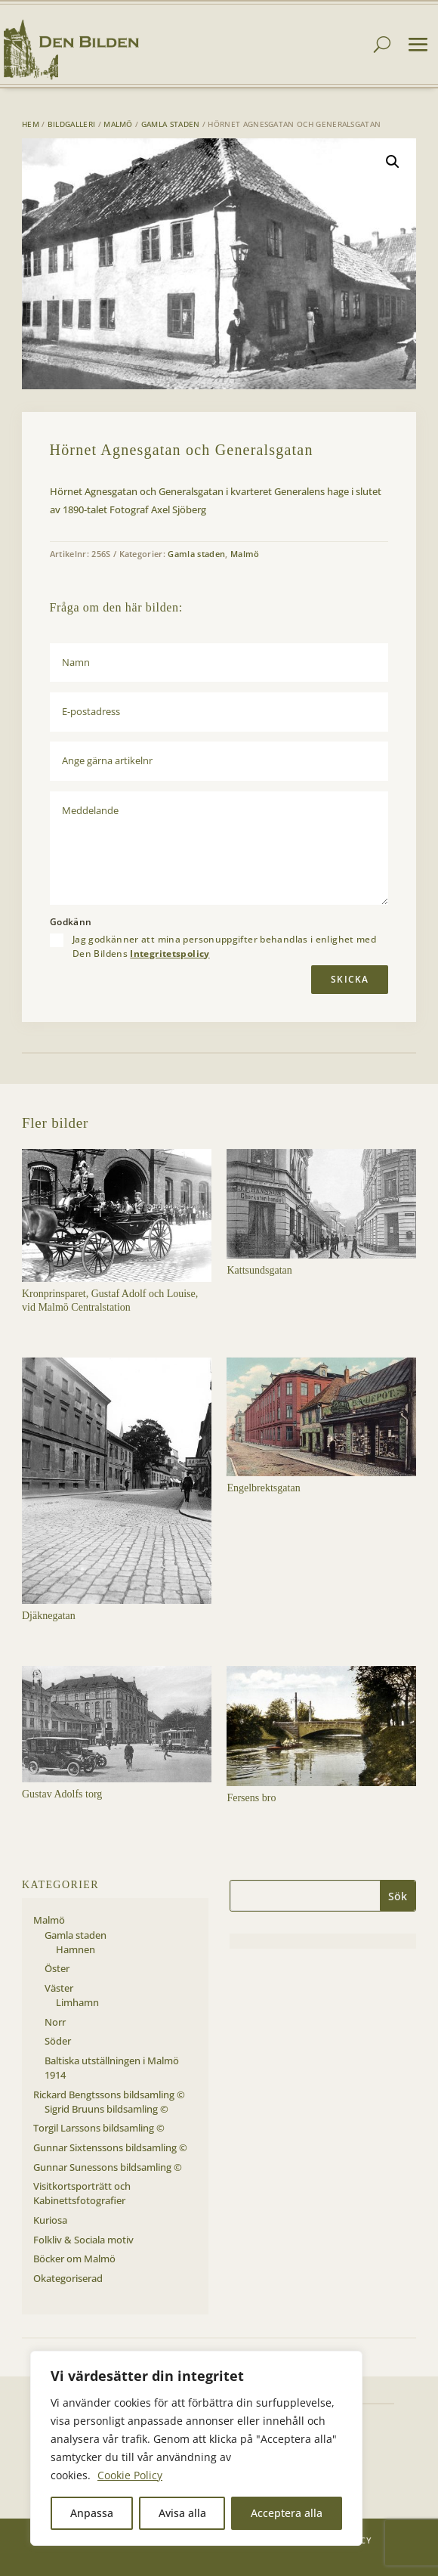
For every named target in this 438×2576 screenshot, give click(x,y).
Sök (397, 1896)
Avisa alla (182, 2513)
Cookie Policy (129, 2475)
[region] (196, 2448)
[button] (392, 161)
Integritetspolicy (169, 953)
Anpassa (91, 2513)
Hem (30, 124)
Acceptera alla (286, 2513)
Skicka (350, 979)
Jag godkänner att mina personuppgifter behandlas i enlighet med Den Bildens (224, 946)
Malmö (118, 124)
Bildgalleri (71, 124)
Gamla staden (170, 124)
